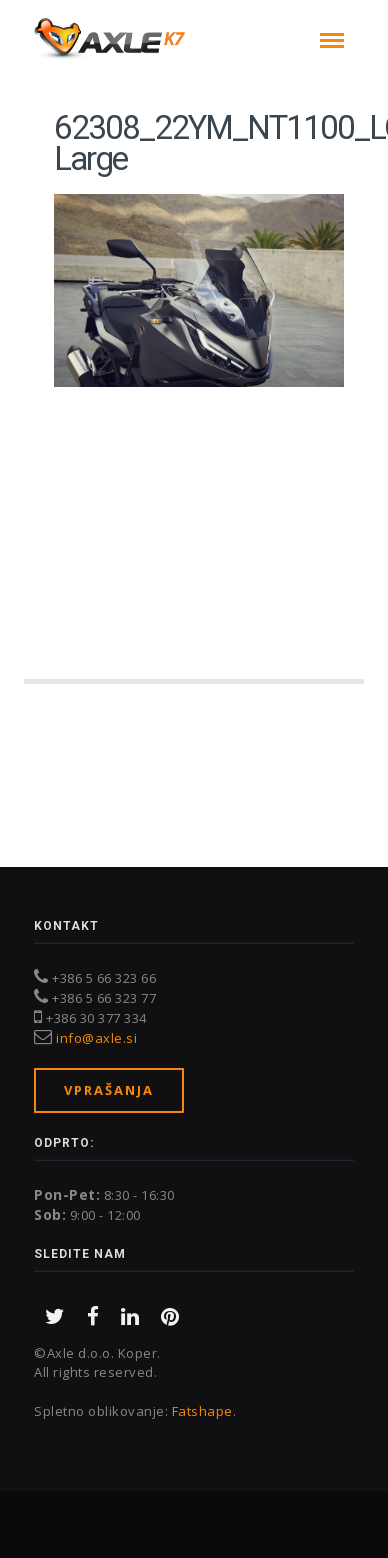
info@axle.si (96, 1038)
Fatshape (202, 1411)
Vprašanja (109, 1090)
